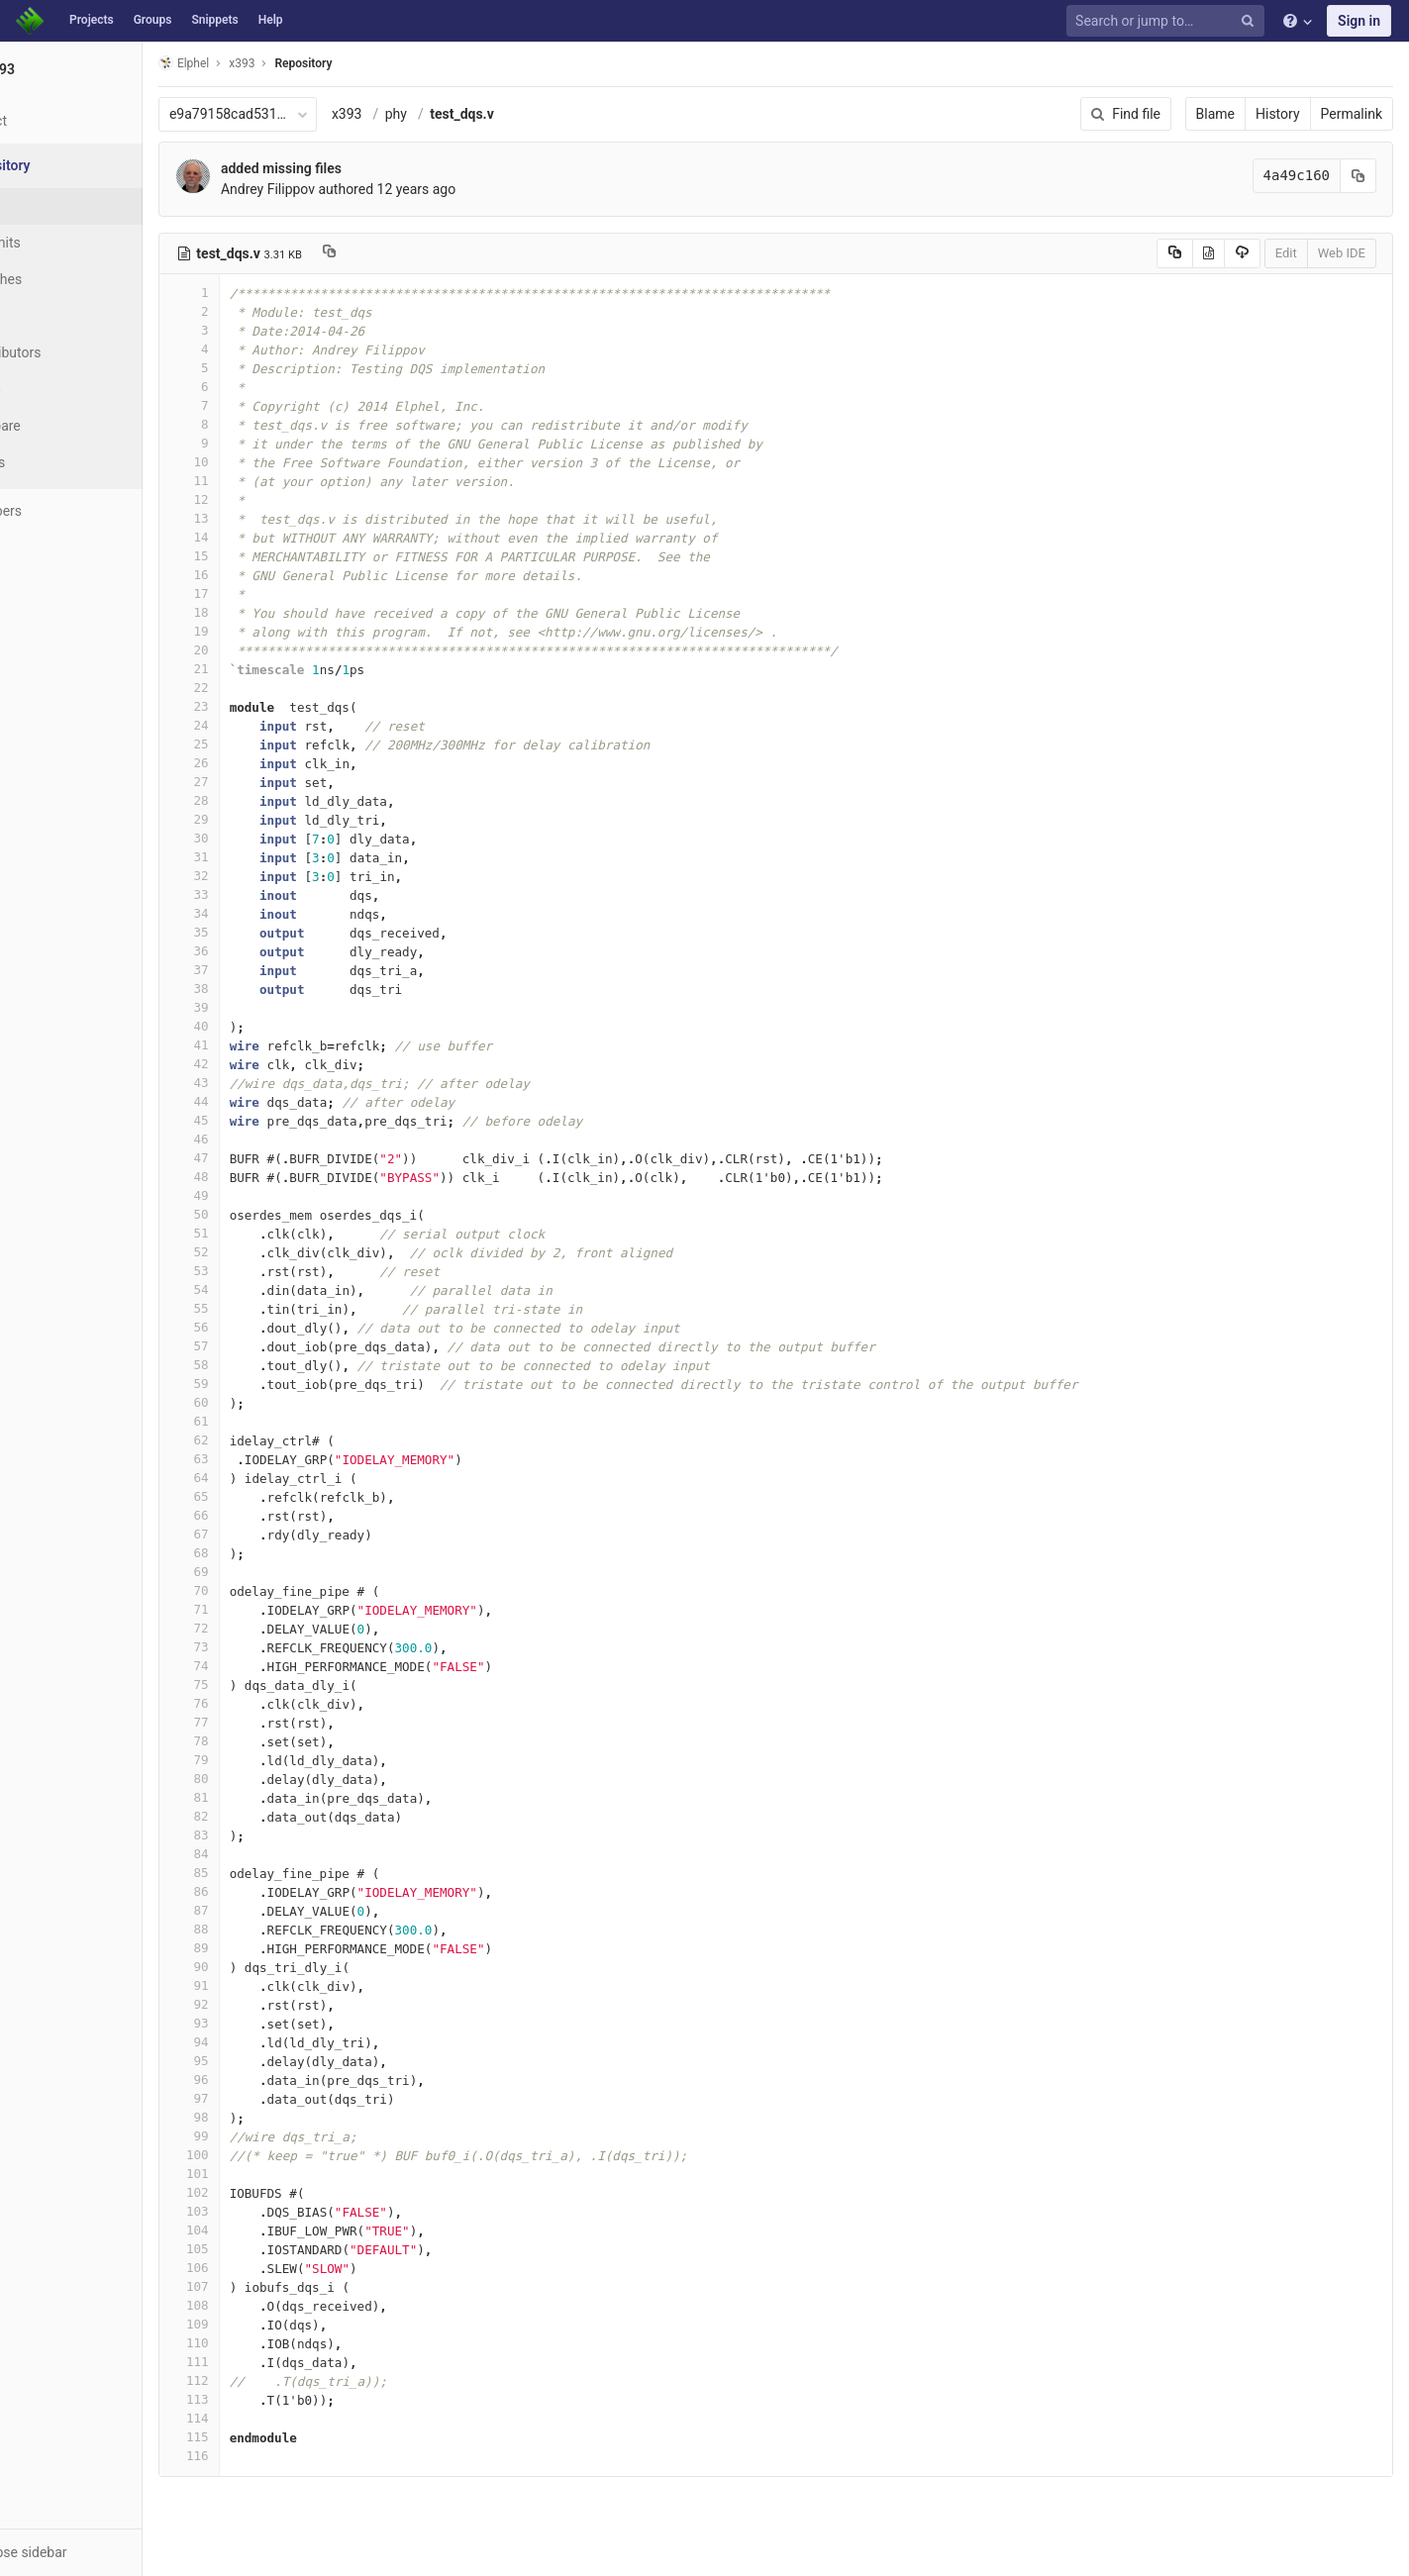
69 (264, 1571)
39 (264, 1007)
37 (264, 969)
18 (264, 612)
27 (264, 781)
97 (264, 2098)
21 (264, 668)
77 (264, 1722)
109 (264, 2324)
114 (264, 2418)
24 (264, 725)
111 (264, 2361)
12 (264, 499)
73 (264, 1646)
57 (264, 1345)
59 (264, 1383)
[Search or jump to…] (1168, 21)
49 (264, 1195)
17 (264, 593)
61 (264, 1421)
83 (264, 1835)
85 (264, 1872)
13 (264, 518)
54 (264, 1289)
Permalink (1351, 114)
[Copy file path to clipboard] (404, 253)
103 (264, 2211)
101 (264, 2173)
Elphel (259, 62)
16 (264, 574)
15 (264, 555)
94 (264, 2041)
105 (264, 2248)
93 (264, 2023)
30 (264, 838)
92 (264, 2004)
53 (264, 1270)
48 (264, 1176)
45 (264, 1120)
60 (264, 1402)
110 (264, 2342)
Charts (60, 462)
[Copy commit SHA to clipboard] (1358, 175)
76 (264, 1703)
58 (264, 1364)
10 (264, 461)
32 (264, 875)
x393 (422, 114)
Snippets (214, 20)
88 (264, 1929)
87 (264, 1910)
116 (264, 2455)
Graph (58, 389)
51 (264, 1233)
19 (264, 631)
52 (264, 1251)
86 (264, 1891)
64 (264, 1477)
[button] (108, 2552)
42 (264, 1063)
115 (264, 2436)
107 (264, 2286)
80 (264, 1778)
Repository (379, 63)
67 (264, 1534)
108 (264, 2305)
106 (264, 2267)
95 (264, 2060)
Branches (68, 279)
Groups (153, 20)
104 (264, 2230)
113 (264, 2399)
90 (264, 1966)
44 (264, 1101)
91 (264, 1985)
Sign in (1359, 21)
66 (264, 1515)
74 (264, 1665)
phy (471, 114)
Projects (91, 20)
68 (264, 1552)
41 (264, 1045)
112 (264, 2380)
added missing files (356, 168)
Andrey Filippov (343, 189)
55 (264, 1308)
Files (54, 206)
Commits (68, 242)
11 (264, 480)
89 (264, 1947)
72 (264, 1628)
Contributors (78, 352)
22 (264, 687)
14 (264, 537)
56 (264, 1327)
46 (264, 1139)
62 (264, 1440)
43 (264, 1082)
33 (264, 894)
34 (264, 913)
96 (264, 2079)
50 (264, 1214)
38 (264, 988)
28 (264, 800)
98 (264, 2117)
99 (264, 2136)
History (1278, 114)
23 (264, 706)
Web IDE (1341, 253)
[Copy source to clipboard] (1175, 253)
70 (264, 1590)
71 (264, 1609)
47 (264, 1157)
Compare (68, 426)
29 (264, 819)
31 (264, 856)
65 (264, 1496)
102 (264, 2192)
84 (264, 1853)
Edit (1286, 253)
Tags (54, 316)
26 (264, 762)
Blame (1215, 114)
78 (264, 1741)
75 (264, 1684)
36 (264, 950)
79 (264, 1759)
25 (264, 744)
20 (264, 650)
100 (264, 2154)
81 (264, 1797)
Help (270, 20)
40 (264, 1026)
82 (264, 1816)
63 (264, 1458)
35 (264, 932)
